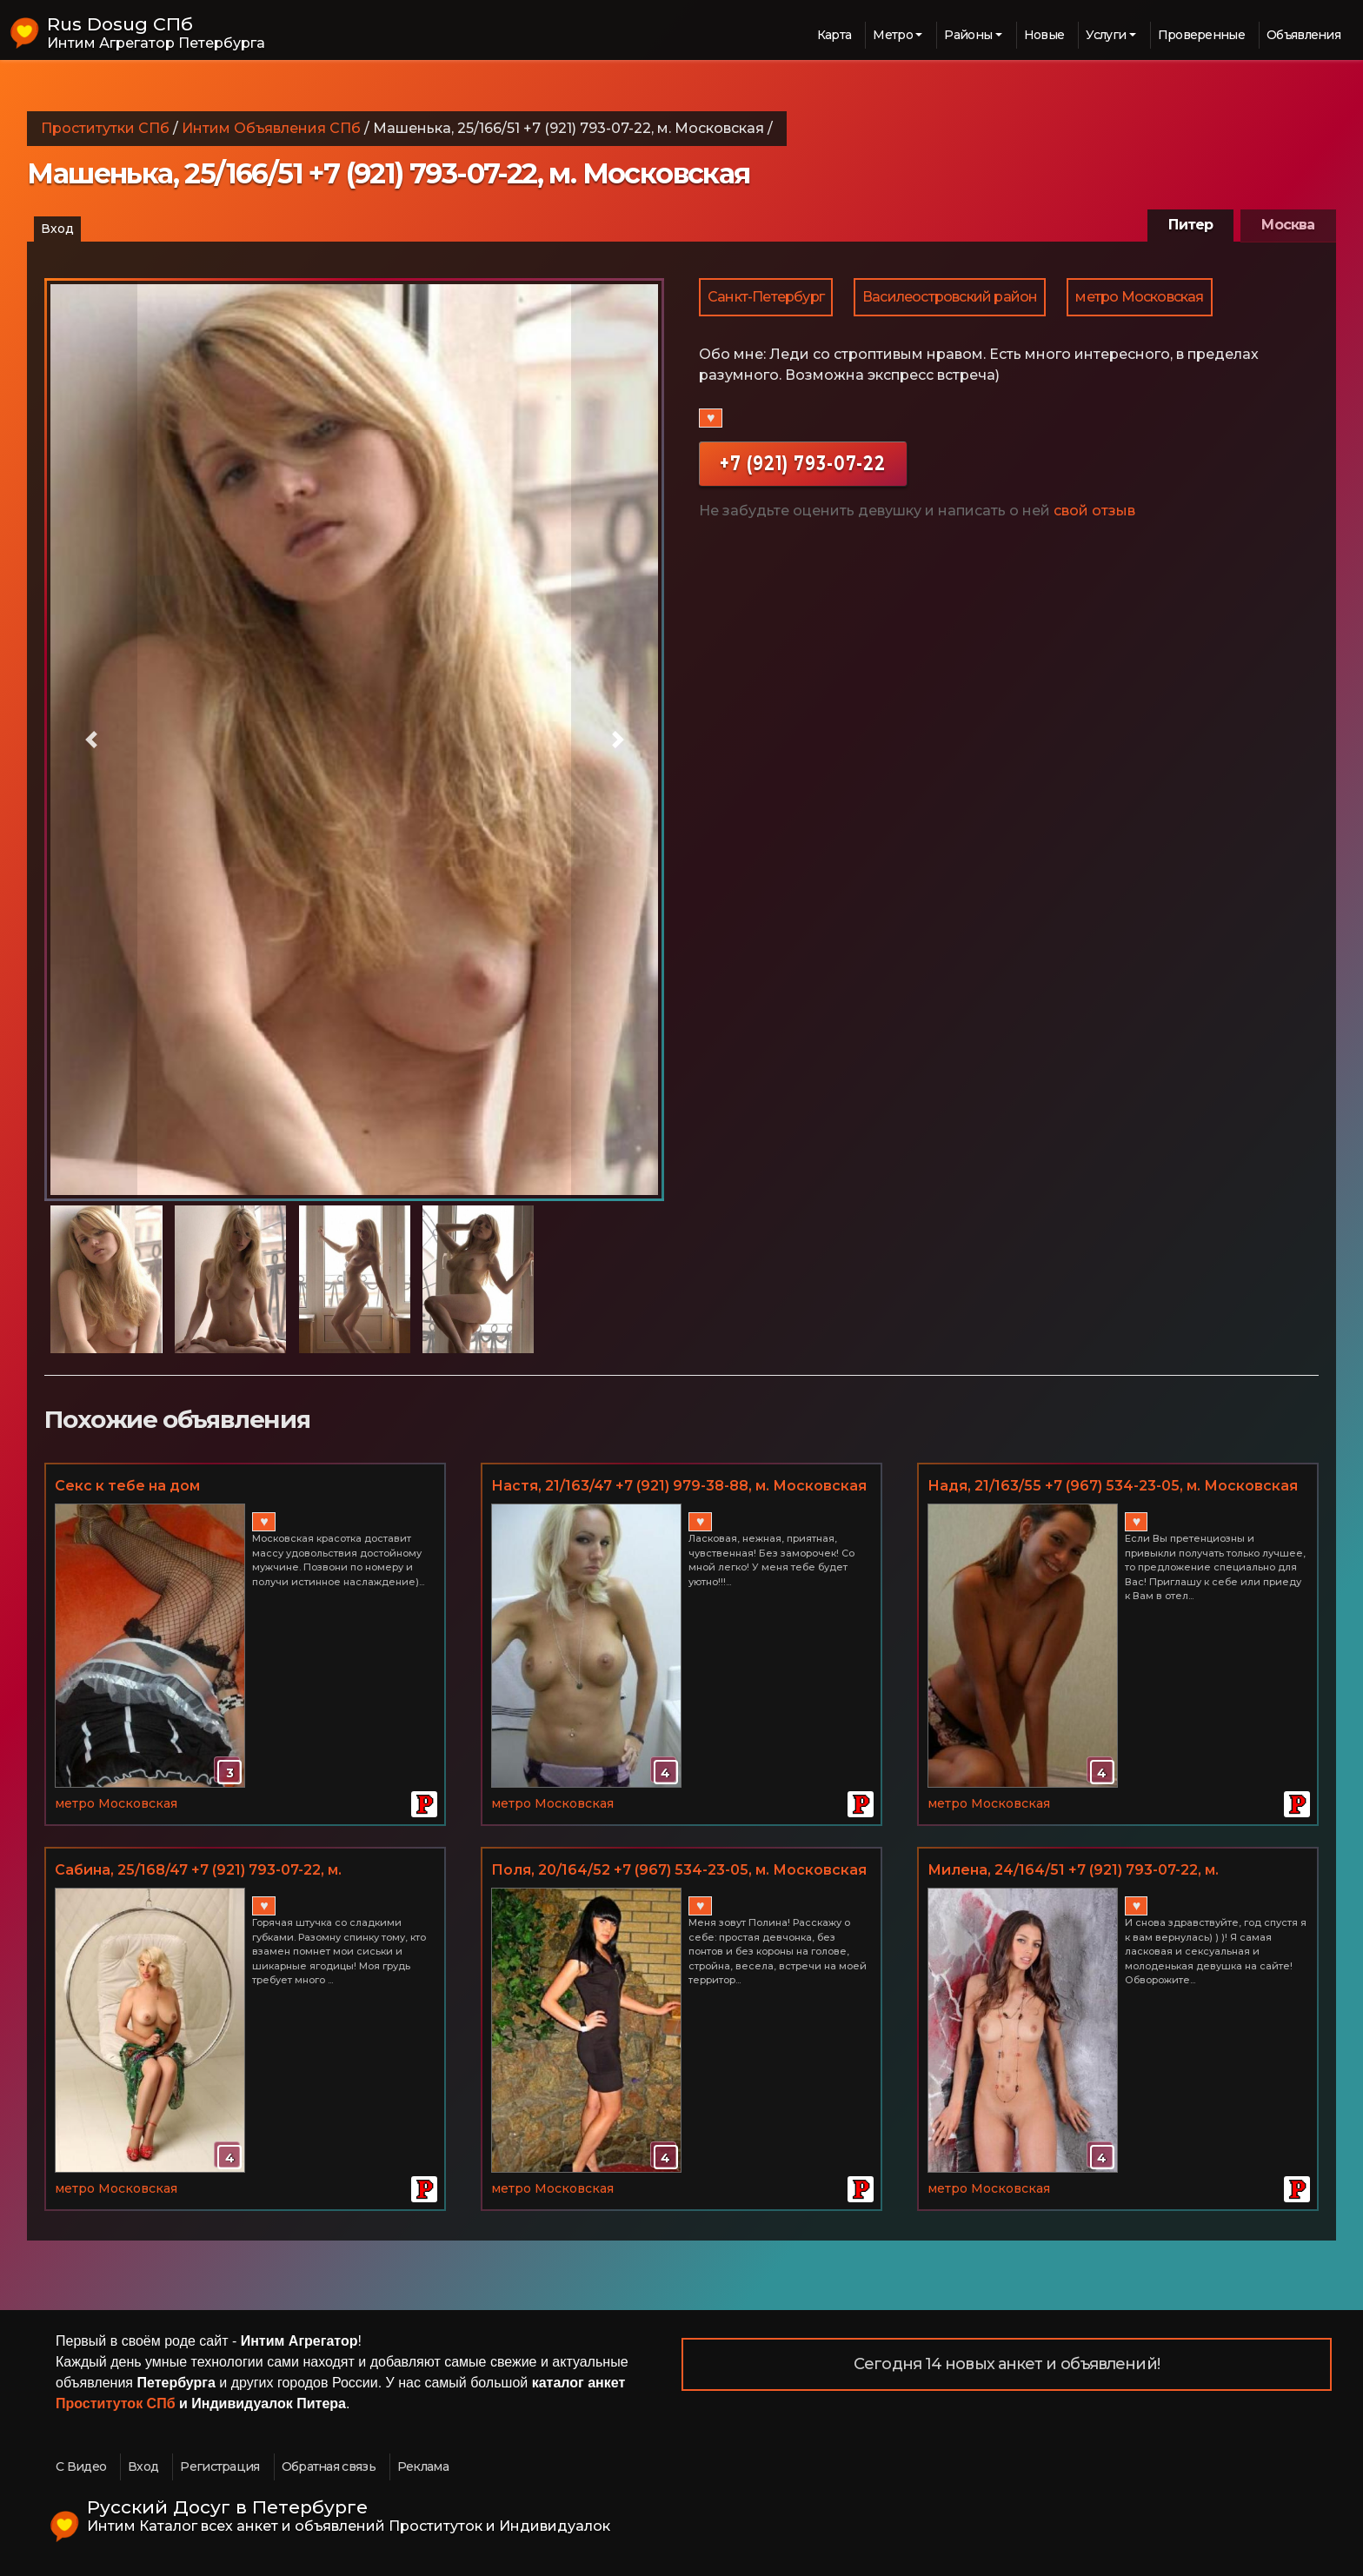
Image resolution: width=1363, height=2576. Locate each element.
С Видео (81, 2466)
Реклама (423, 2466)
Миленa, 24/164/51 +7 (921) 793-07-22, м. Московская (1073, 1871)
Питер (1190, 224)
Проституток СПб (116, 2403)
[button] (90, 739)
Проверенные (1201, 35)
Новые (1044, 35)
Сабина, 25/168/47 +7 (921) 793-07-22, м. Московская (198, 1871)
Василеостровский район (949, 297)
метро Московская (1139, 297)
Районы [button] (968, 35)
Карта (834, 35)
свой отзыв (1094, 510)
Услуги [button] (1106, 35)
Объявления (1303, 35)
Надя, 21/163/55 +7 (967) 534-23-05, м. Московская (1113, 1485)
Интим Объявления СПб (271, 128)
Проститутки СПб (105, 128)
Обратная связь (329, 2466)
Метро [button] (893, 35)
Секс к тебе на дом (127, 1485)
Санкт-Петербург (766, 297)
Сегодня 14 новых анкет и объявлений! (1007, 2364)
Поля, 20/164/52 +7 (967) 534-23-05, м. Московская (679, 1870)
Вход (57, 228)
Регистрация (219, 2466)
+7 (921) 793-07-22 (803, 462)
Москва (1287, 224)
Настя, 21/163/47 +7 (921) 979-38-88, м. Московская (679, 1485)
